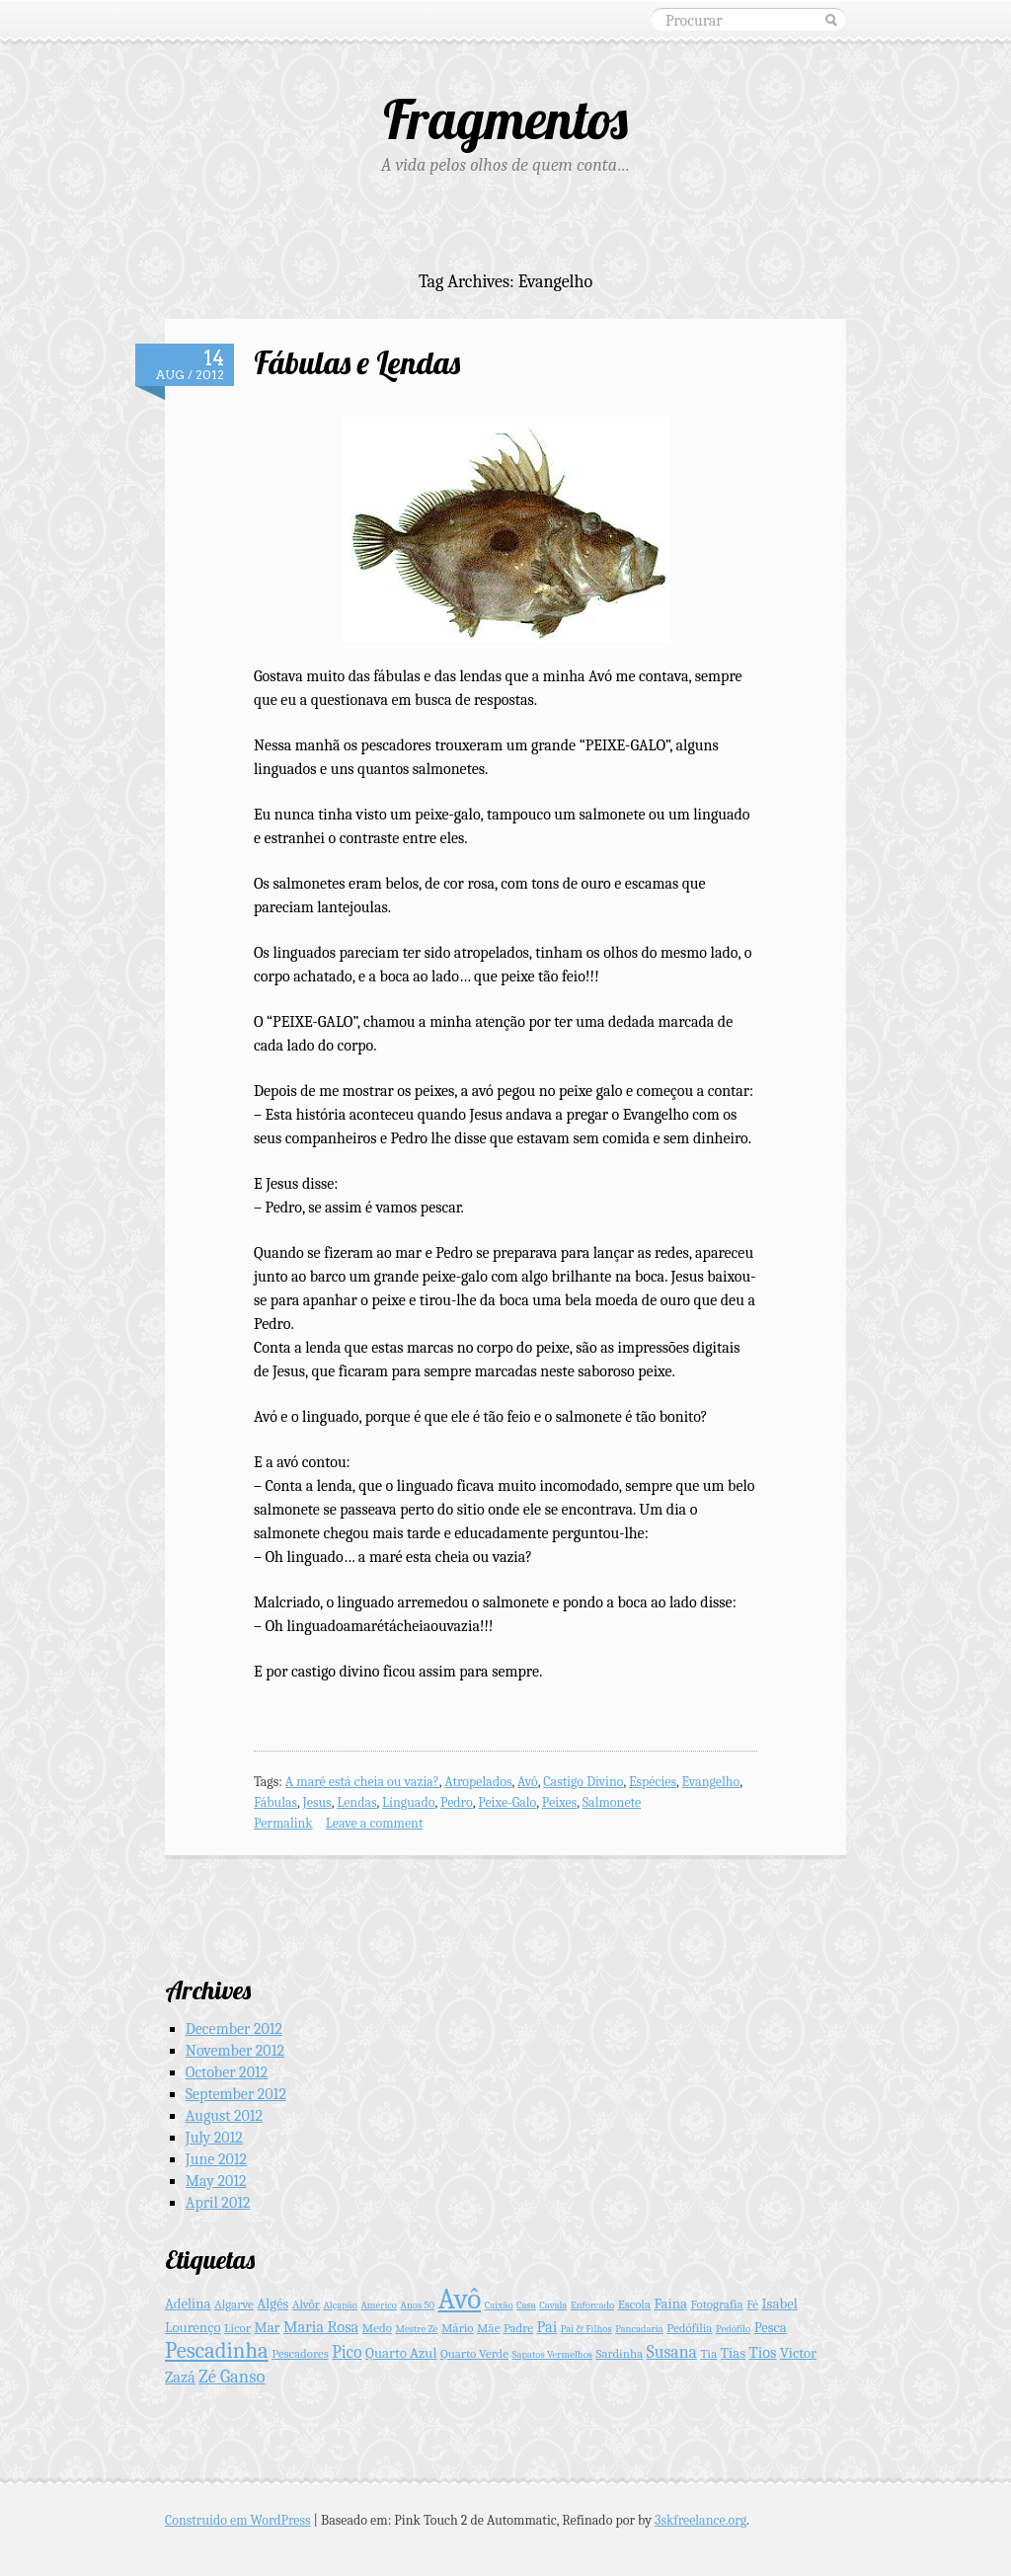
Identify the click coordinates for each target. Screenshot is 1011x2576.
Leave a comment (375, 1823)
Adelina (187, 2304)
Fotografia (716, 2304)
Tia (708, 2353)
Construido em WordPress (238, 2520)
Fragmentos (505, 119)
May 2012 (216, 2181)
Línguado (408, 1802)
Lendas (356, 1802)
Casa (526, 2305)
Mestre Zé (417, 2328)
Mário (457, 2327)
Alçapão (339, 2305)
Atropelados (477, 1781)
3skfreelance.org (700, 2520)
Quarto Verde (474, 2353)
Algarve (234, 2304)
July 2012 (214, 2138)
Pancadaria (639, 2328)
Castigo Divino (583, 1781)
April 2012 (218, 2203)
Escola (634, 2304)
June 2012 (216, 2159)
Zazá (180, 2377)
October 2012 (227, 2072)
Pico (346, 2352)
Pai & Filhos (586, 2328)
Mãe (488, 2327)
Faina (671, 2304)
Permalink (283, 1823)
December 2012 (234, 2029)
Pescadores (300, 2353)
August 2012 (224, 2116)
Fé (752, 2304)
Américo (378, 2305)
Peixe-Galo (507, 1802)
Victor (798, 2353)
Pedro (456, 1802)
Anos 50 (418, 2305)
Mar (266, 2327)
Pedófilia (689, 2327)
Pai (547, 2326)
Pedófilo (733, 2328)
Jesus (317, 1802)
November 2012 (235, 2051)
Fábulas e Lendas (357, 362)
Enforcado (592, 2305)
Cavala (553, 2305)
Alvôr (306, 2304)
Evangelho (710, 1781)
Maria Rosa (320, 2326)
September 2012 (236, 2094)
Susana (672, 2352)
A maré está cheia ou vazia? (362, 1781)
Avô (527, 1781)
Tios (763, 2352)
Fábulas (275, 1802)
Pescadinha (217, 2351)
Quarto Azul (400, 2353)
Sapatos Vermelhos (552, 2354)
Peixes (559, 1802)
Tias (733, 2353)
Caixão (499, 2305)
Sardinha (620, 2353)
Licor (237, 2327)
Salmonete (612, 1802)
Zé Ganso (231, 2376)
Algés (272, 2304)
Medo (377, 2327)
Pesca (770, 2327)
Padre (518, 2327)
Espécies (652, 1781)
